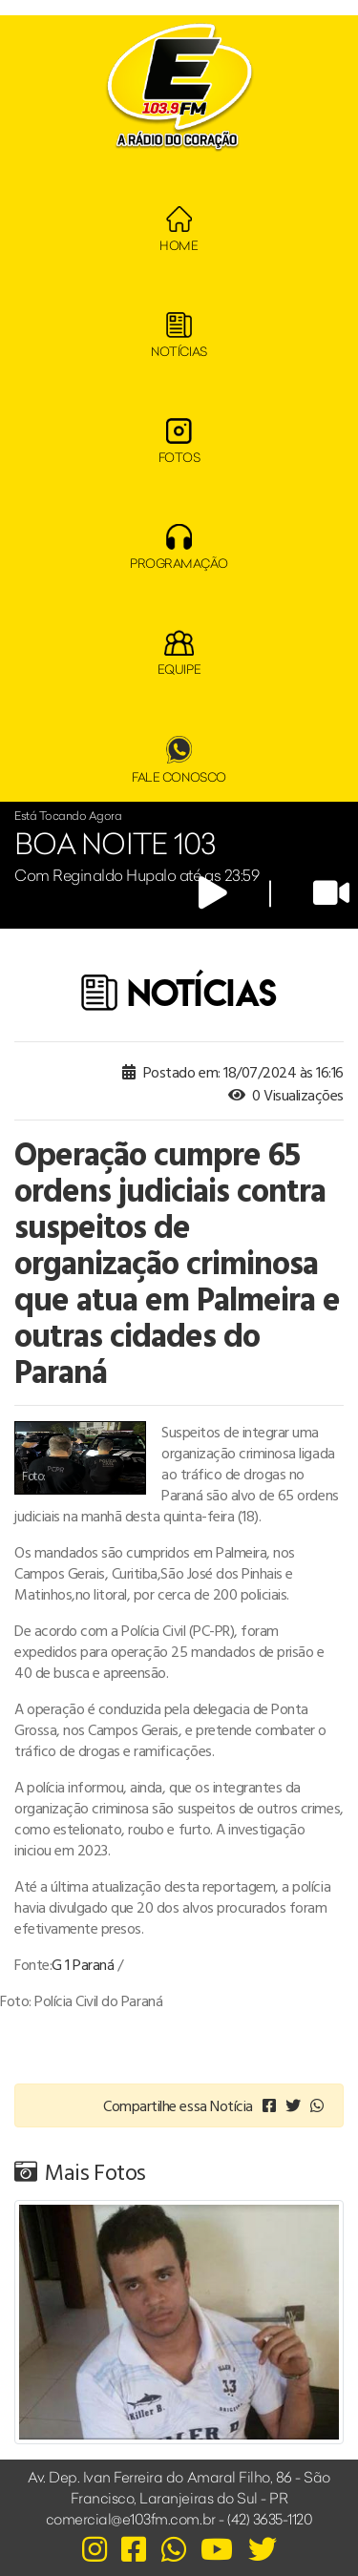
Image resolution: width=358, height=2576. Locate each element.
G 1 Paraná (83, 1964)
